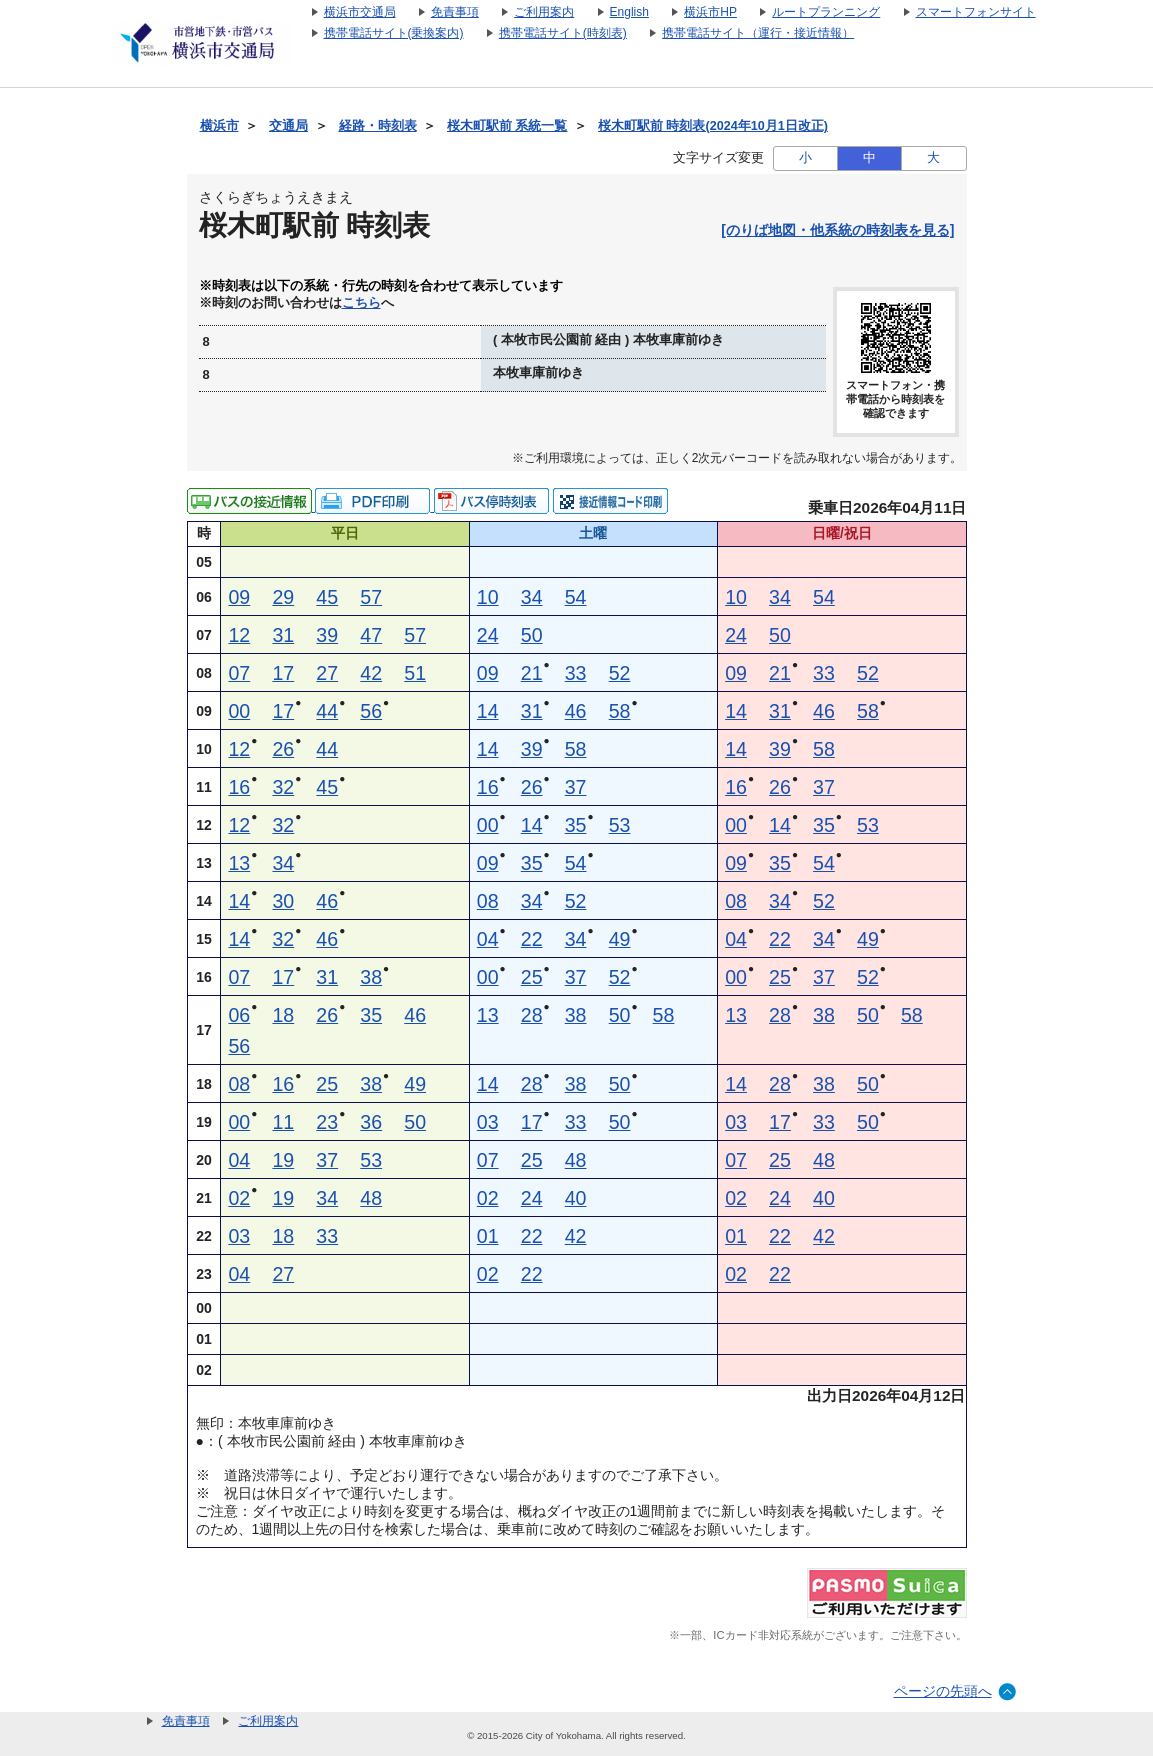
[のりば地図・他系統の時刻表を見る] (837, 230)
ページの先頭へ (943, 1691)
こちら (361, 303)
